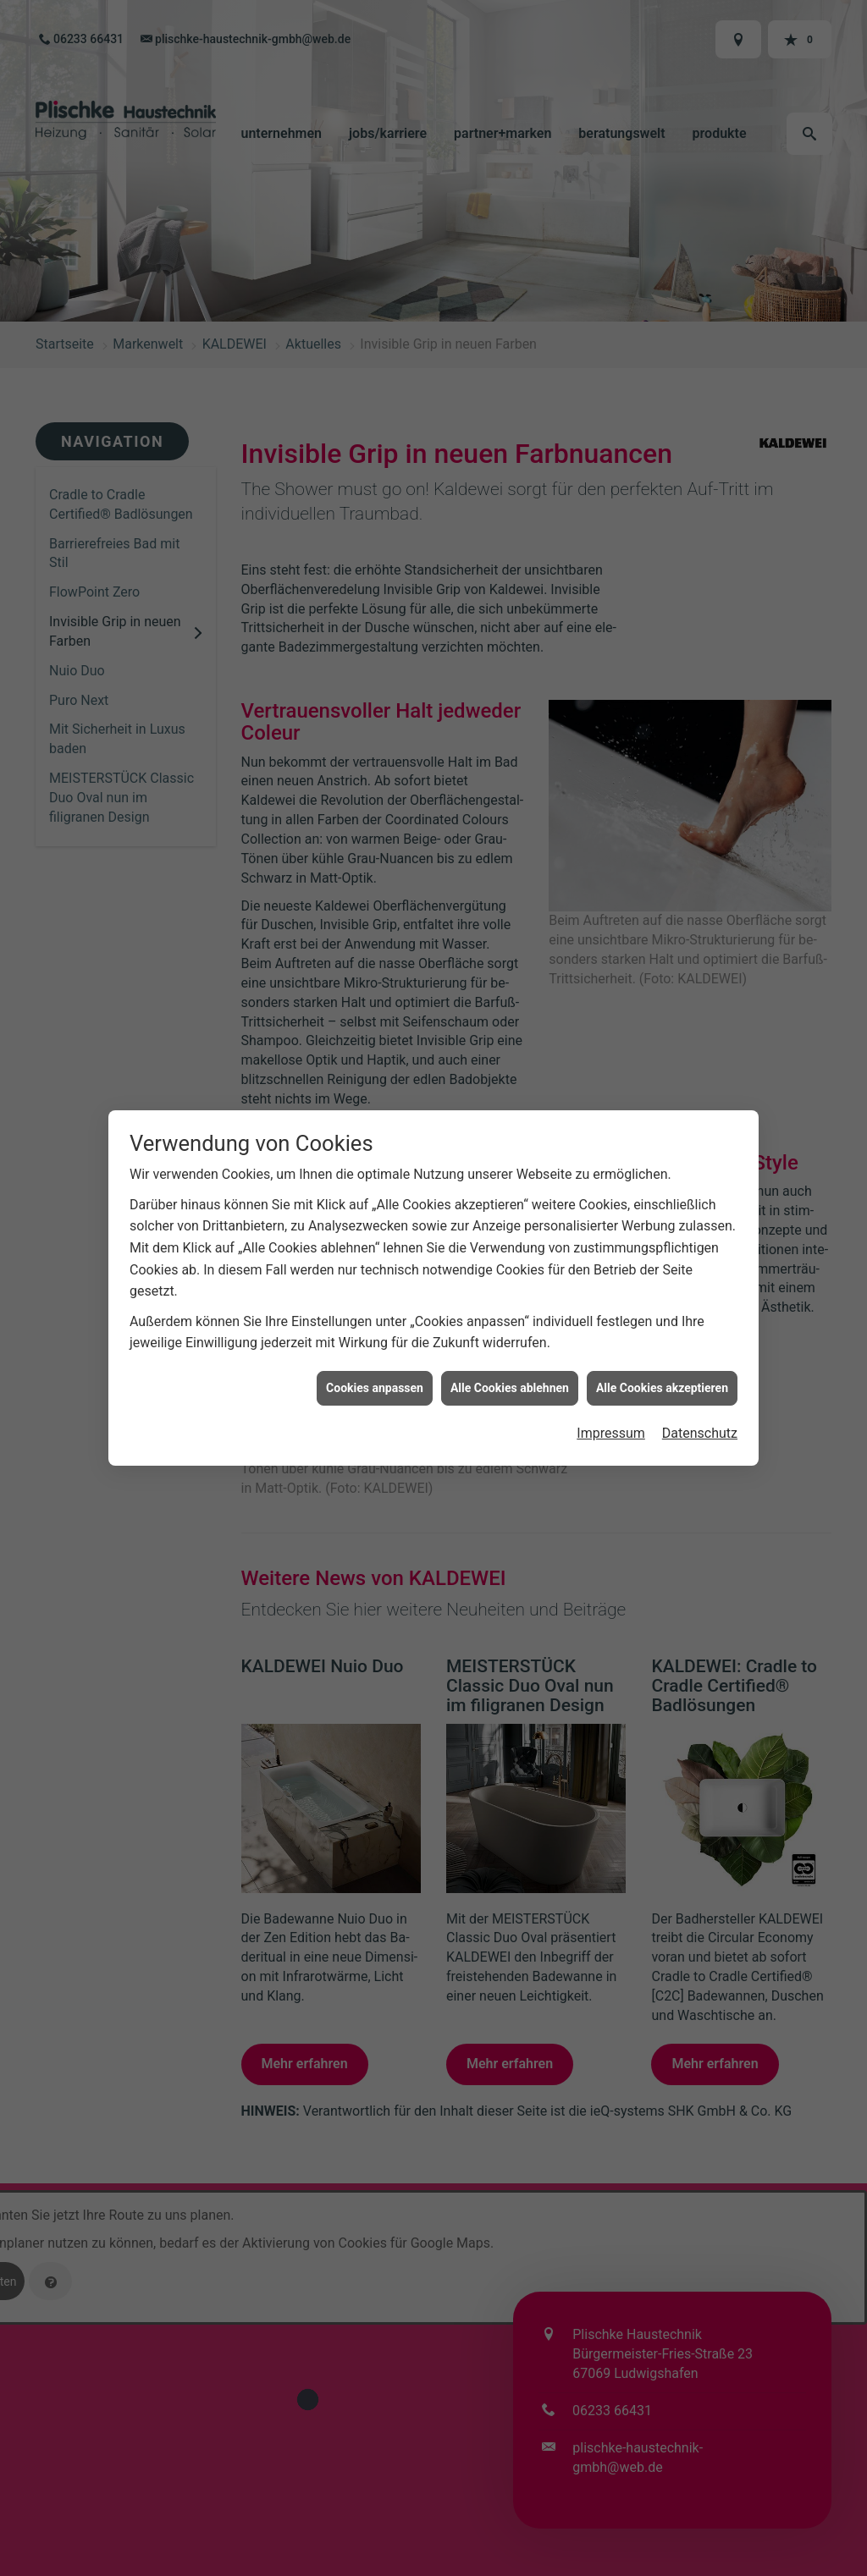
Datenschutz (699, 1425)
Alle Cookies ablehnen (509, 1378)
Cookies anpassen (374, 1378)
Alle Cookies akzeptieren (662, 1378)
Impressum (611, 1425)
